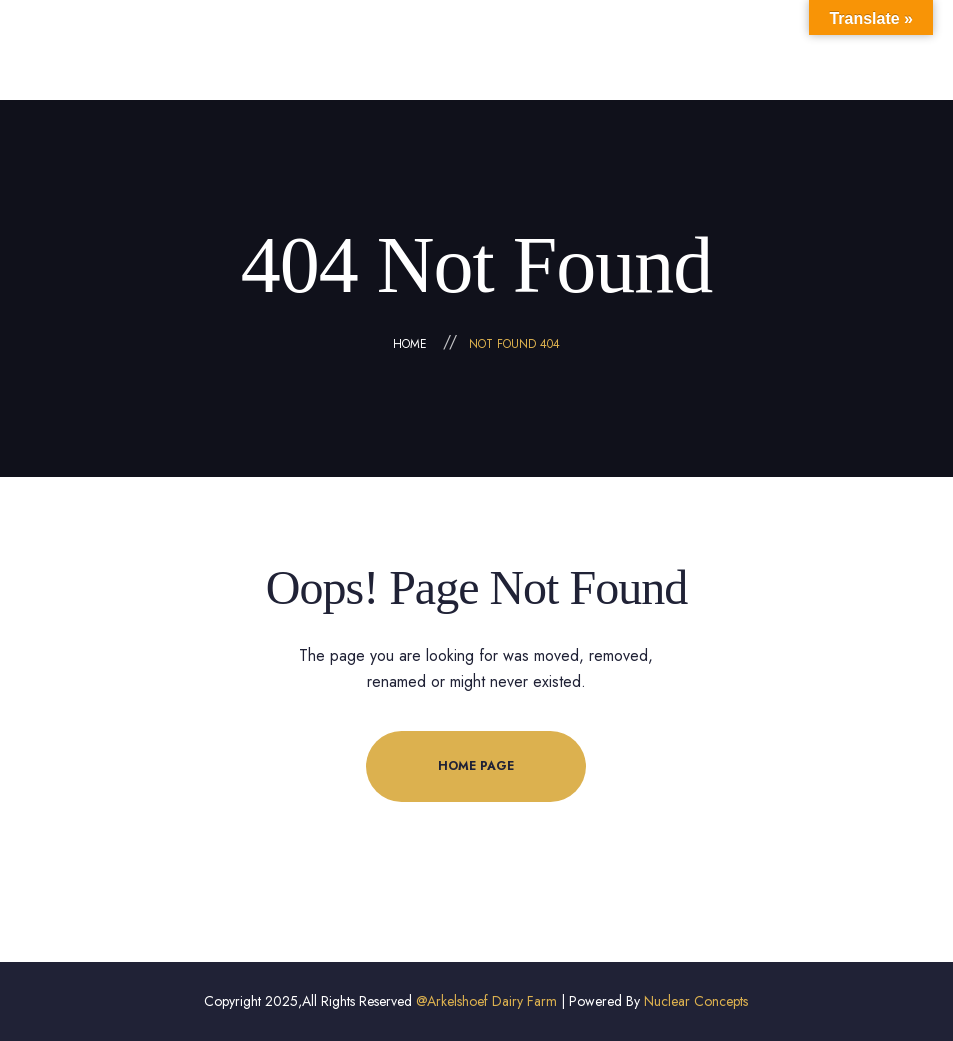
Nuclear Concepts (696, 1001)
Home (410, 344)
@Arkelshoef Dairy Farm (486, 1001)
